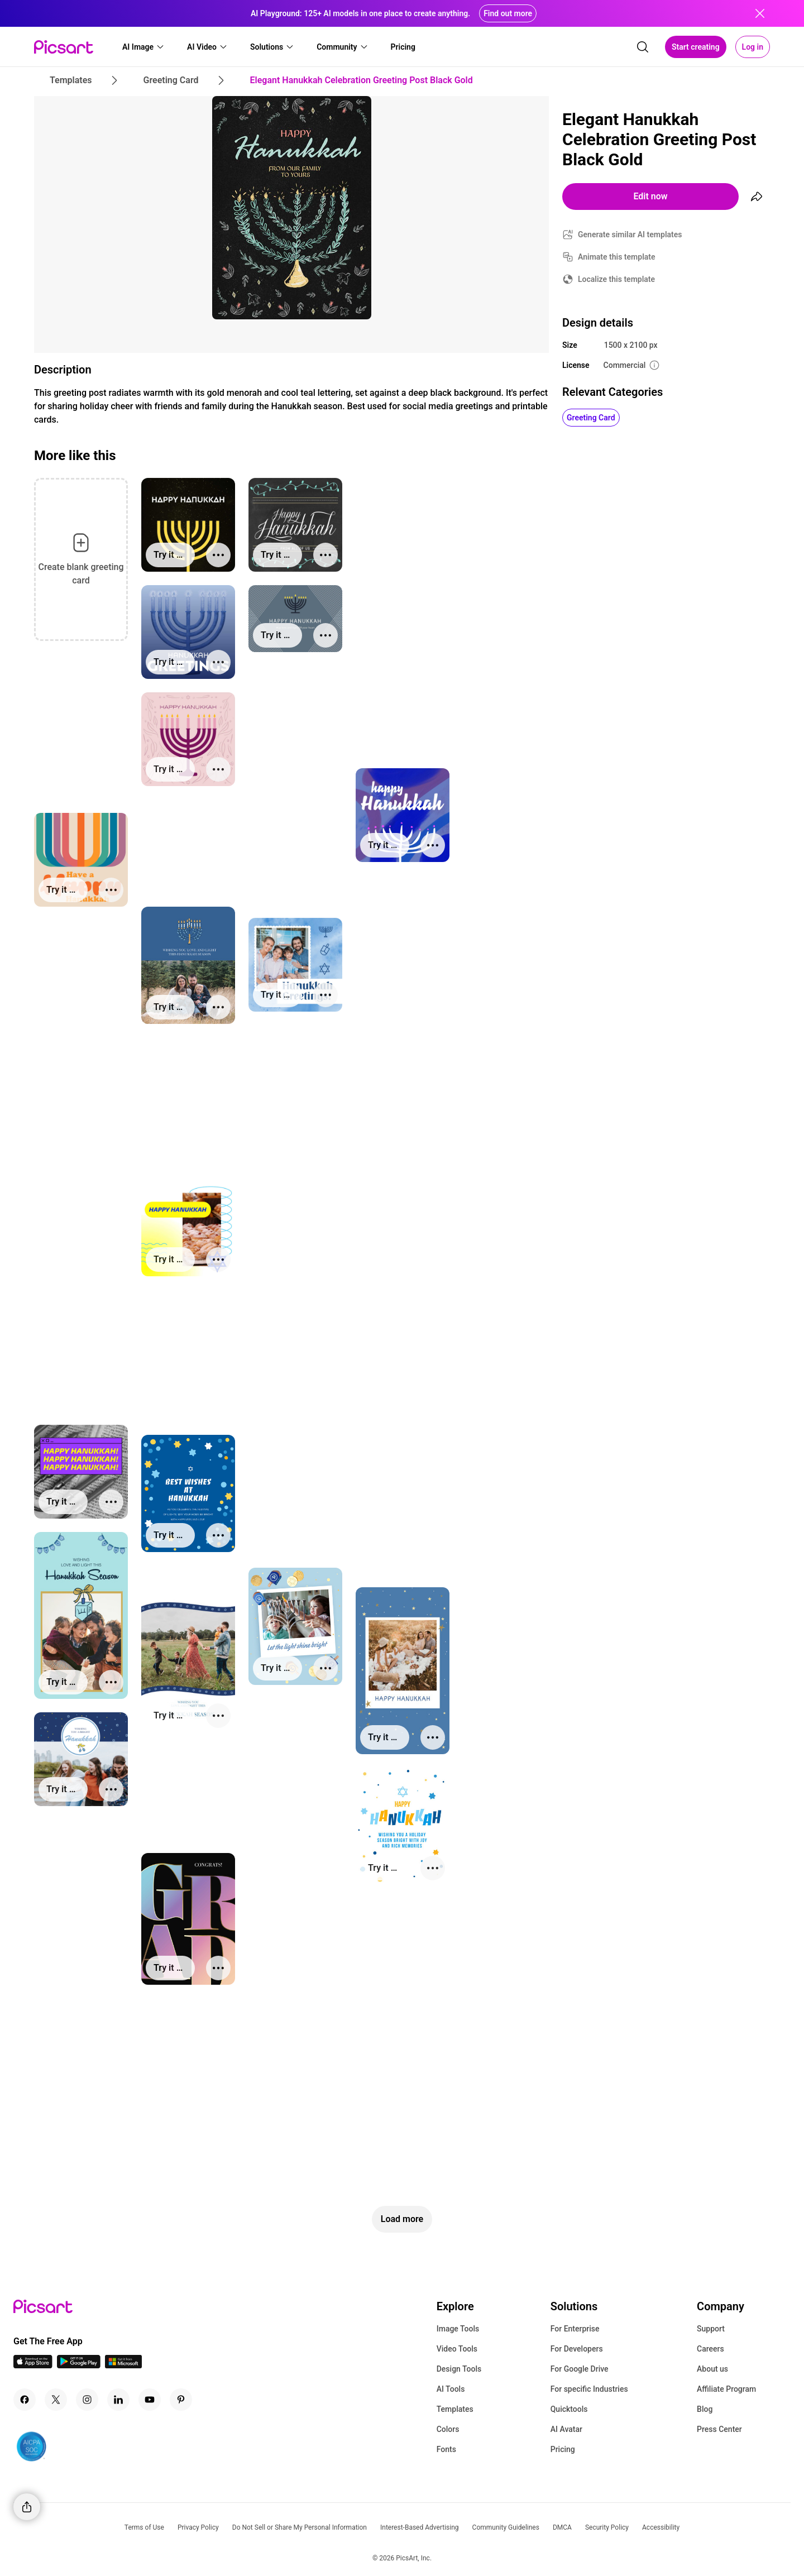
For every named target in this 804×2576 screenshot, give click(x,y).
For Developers (577, 2348)
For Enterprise (575, 2328)
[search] (642, 46)
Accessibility (660, 2527)
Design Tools (459, 2368)
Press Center (719, 2429)
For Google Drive (580, 2368)
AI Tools (451, 2389)
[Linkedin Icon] (118, 2399)
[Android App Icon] (78, 2365)
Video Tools (457, 2348)
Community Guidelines (505, 2527)
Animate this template (616, 256)
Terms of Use (144, 2527)
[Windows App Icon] (123, 2365)
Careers (710, 2348)
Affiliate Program (726, 2389)
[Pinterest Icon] (181, 2399)
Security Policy (607, 2527)
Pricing (563, 2449)
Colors (448, 2429)
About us (712, 2368)
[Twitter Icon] (56, 2399)
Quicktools (569, 2409)
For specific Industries (589, 2389)
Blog (704, 2409)
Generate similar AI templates (630, 234)
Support (711, 2328)
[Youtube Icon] (149, 2399)
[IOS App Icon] (32, 2365)
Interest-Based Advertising (419, 2527)
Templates (455, 2409)
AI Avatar (566, 2429)
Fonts (446, 2449)
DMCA (562, 2527)
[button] (143, 47)
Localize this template (616, 279)
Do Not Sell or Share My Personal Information (299, 2527)
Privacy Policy (198, 2527)
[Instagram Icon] (87, 2399)
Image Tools (458, 2328)
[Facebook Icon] (24, 2399)
